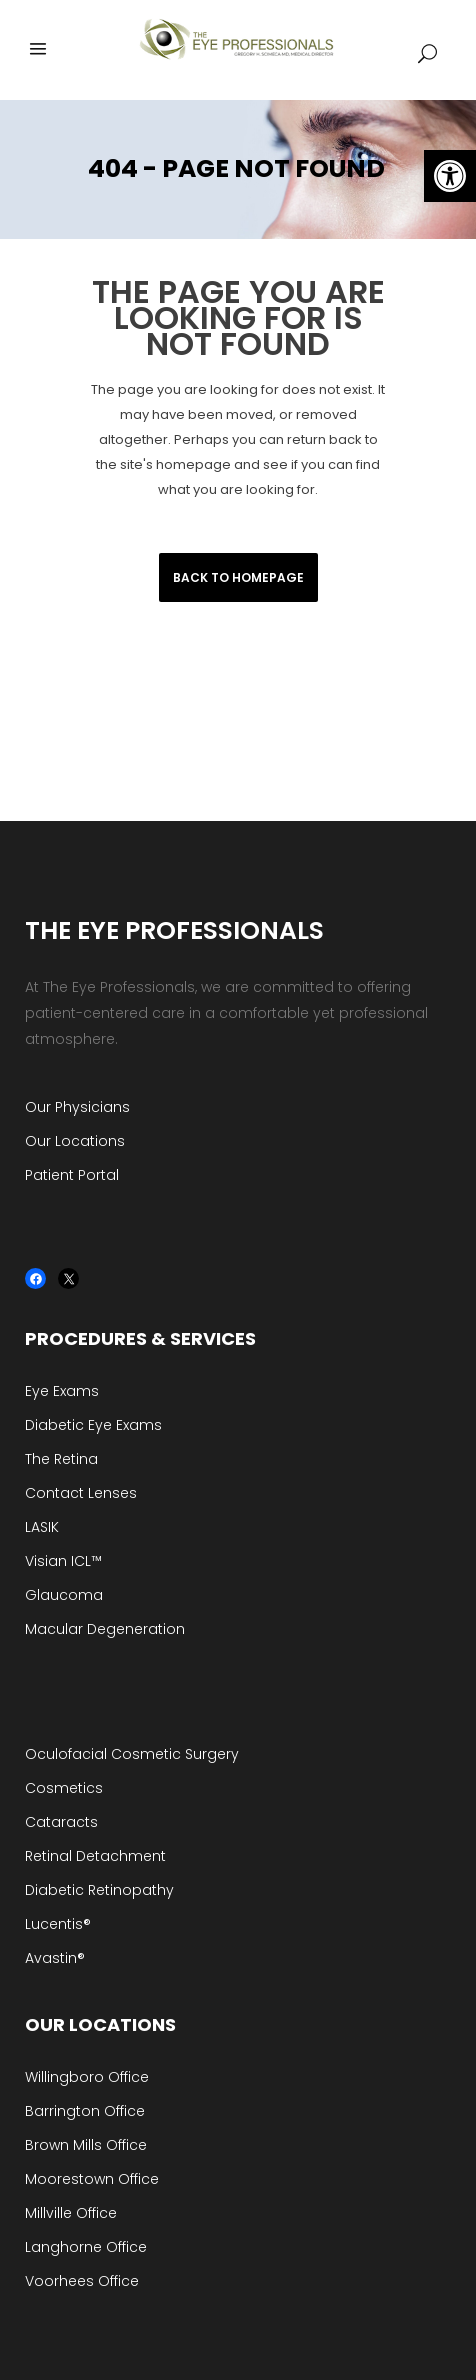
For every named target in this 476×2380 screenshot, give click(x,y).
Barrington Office (85, 2111)
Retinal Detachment (95, 1856)
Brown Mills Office (86, 2145)
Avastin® (55, 1958)
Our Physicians (77, 1107)
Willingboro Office (87, 2077)
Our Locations (75, 1141)
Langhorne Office (86, 2247)
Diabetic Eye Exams (93, 1425)
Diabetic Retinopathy (99, 1890)
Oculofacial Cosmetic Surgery (132, 1754)
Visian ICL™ (63, 1561)
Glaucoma (64, 1595)
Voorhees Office (82, 2281)
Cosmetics (64, 1788)
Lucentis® (58, 1924)
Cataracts (61, 1822)
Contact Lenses (81, 1493)
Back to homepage (238, 577)
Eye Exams (62, 1391)
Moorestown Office (92, 2179)
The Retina (61, 1459)
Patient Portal (72, 1175)
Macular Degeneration (105, 1629)
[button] (450, 176)
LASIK (42, 1527)
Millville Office (71, 2213)
